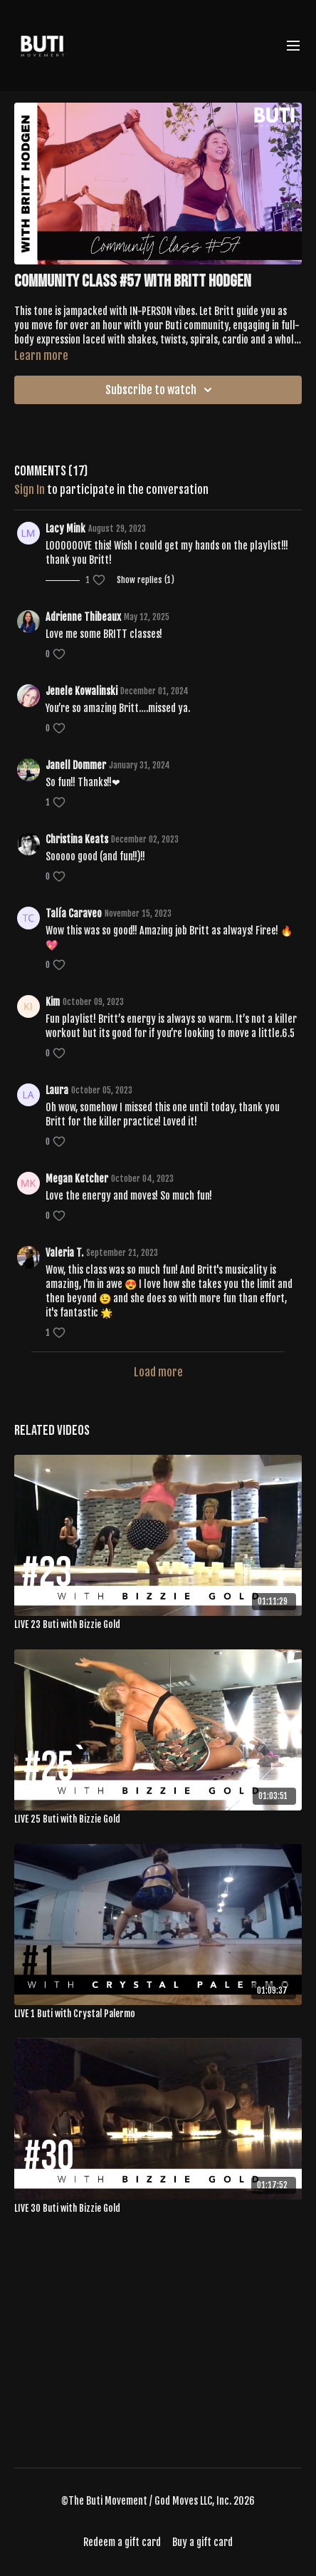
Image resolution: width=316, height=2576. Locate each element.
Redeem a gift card (122, 2542)
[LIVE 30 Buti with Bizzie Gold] (158, 2209)
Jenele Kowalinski (81, 691)
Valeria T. (64, 1253)
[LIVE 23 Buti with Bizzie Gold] (158, 1625)
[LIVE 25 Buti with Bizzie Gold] (158, 1820)
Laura (57, 1090)
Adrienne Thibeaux (83, 617)
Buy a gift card (202, 2542)
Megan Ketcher (77, 1179)
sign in (29, 490)
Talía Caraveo (74, 913)
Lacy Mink (65, 528)
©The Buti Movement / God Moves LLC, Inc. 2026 (158, 2501)
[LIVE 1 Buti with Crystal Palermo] (158, 2014)
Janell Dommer (76, 765)
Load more (158, 1372)
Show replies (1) (145, 580)
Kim (53, 1002)
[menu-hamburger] (293, 45)
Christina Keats (77, 839)
